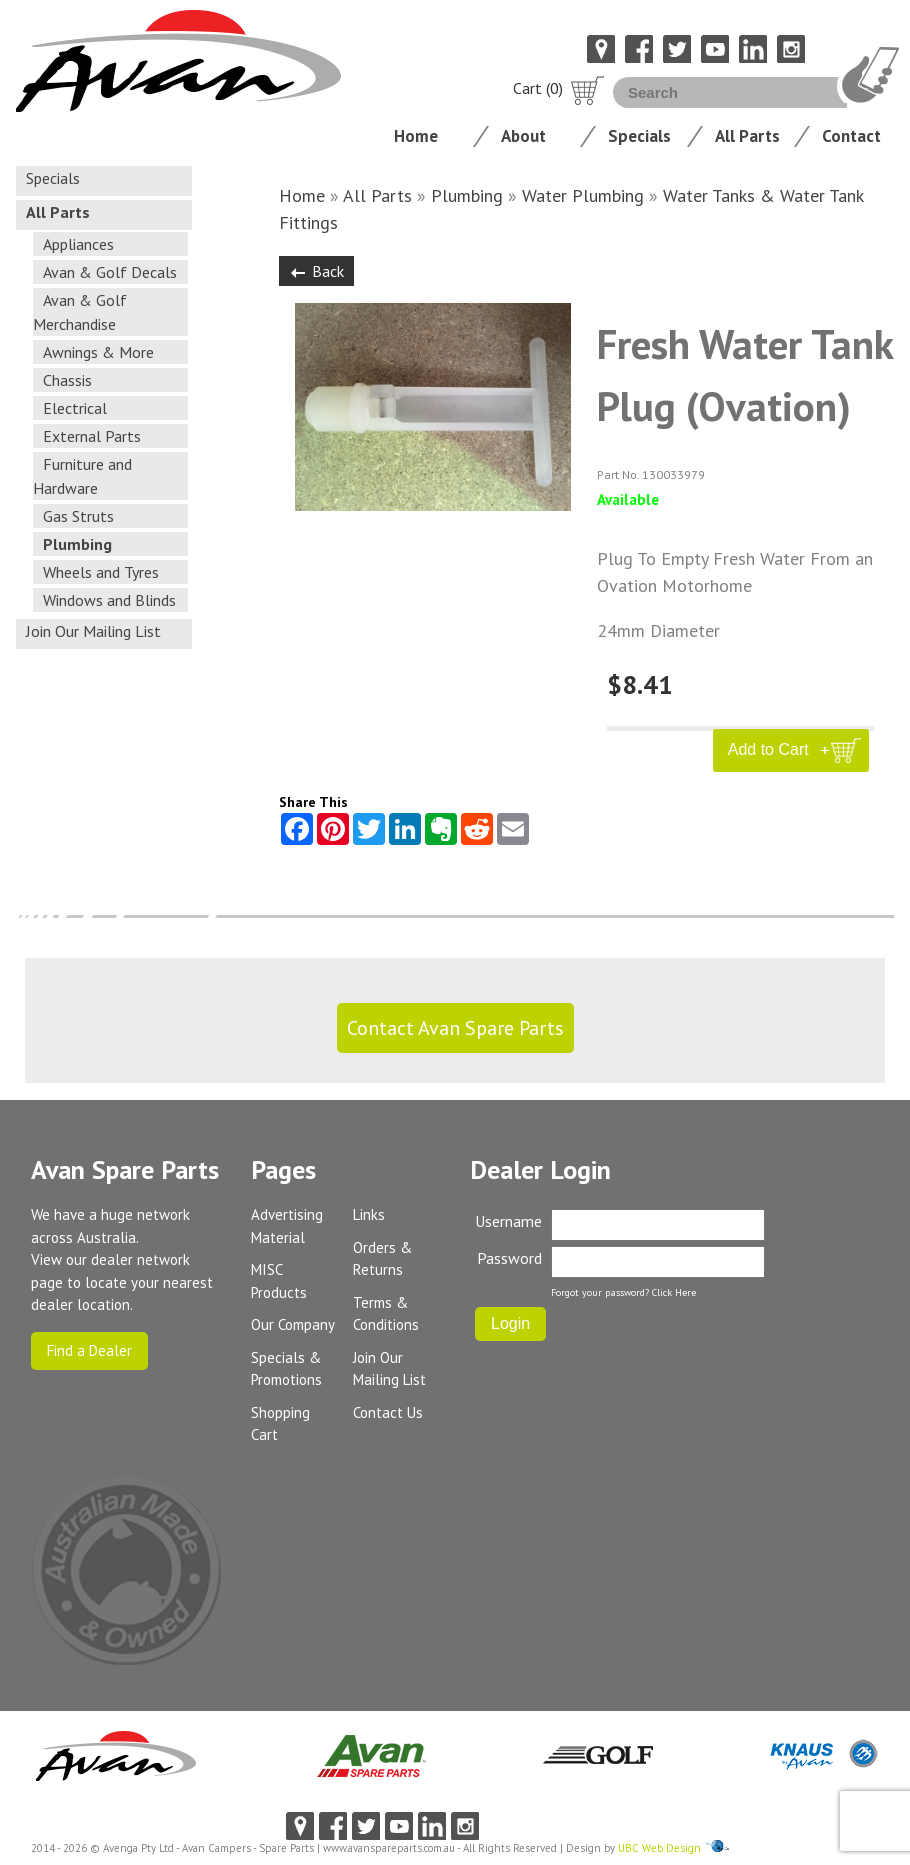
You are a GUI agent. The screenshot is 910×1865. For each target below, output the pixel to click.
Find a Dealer (89, 1350)
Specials (639, 136)
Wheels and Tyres (101, 572)
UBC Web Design (659, 1848)
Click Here (674, 1292)
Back (316, 271)
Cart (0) (559, 88)
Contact (851, 136)
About (523, 136)
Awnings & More (98, 352)
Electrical (75, 408)
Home (416, 136)
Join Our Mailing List (93, 631)
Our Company (293, 1324)
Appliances (78, 244)
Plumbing (77, 544)
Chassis (67, 380)
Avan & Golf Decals (110, 272)
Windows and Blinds (109, 600)
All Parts (747, 136)
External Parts (92, 436)
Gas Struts (78, 516)
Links (369, 1214)
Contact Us (388, 1412)
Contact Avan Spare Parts (455, 1028)
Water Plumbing (583, 195)
